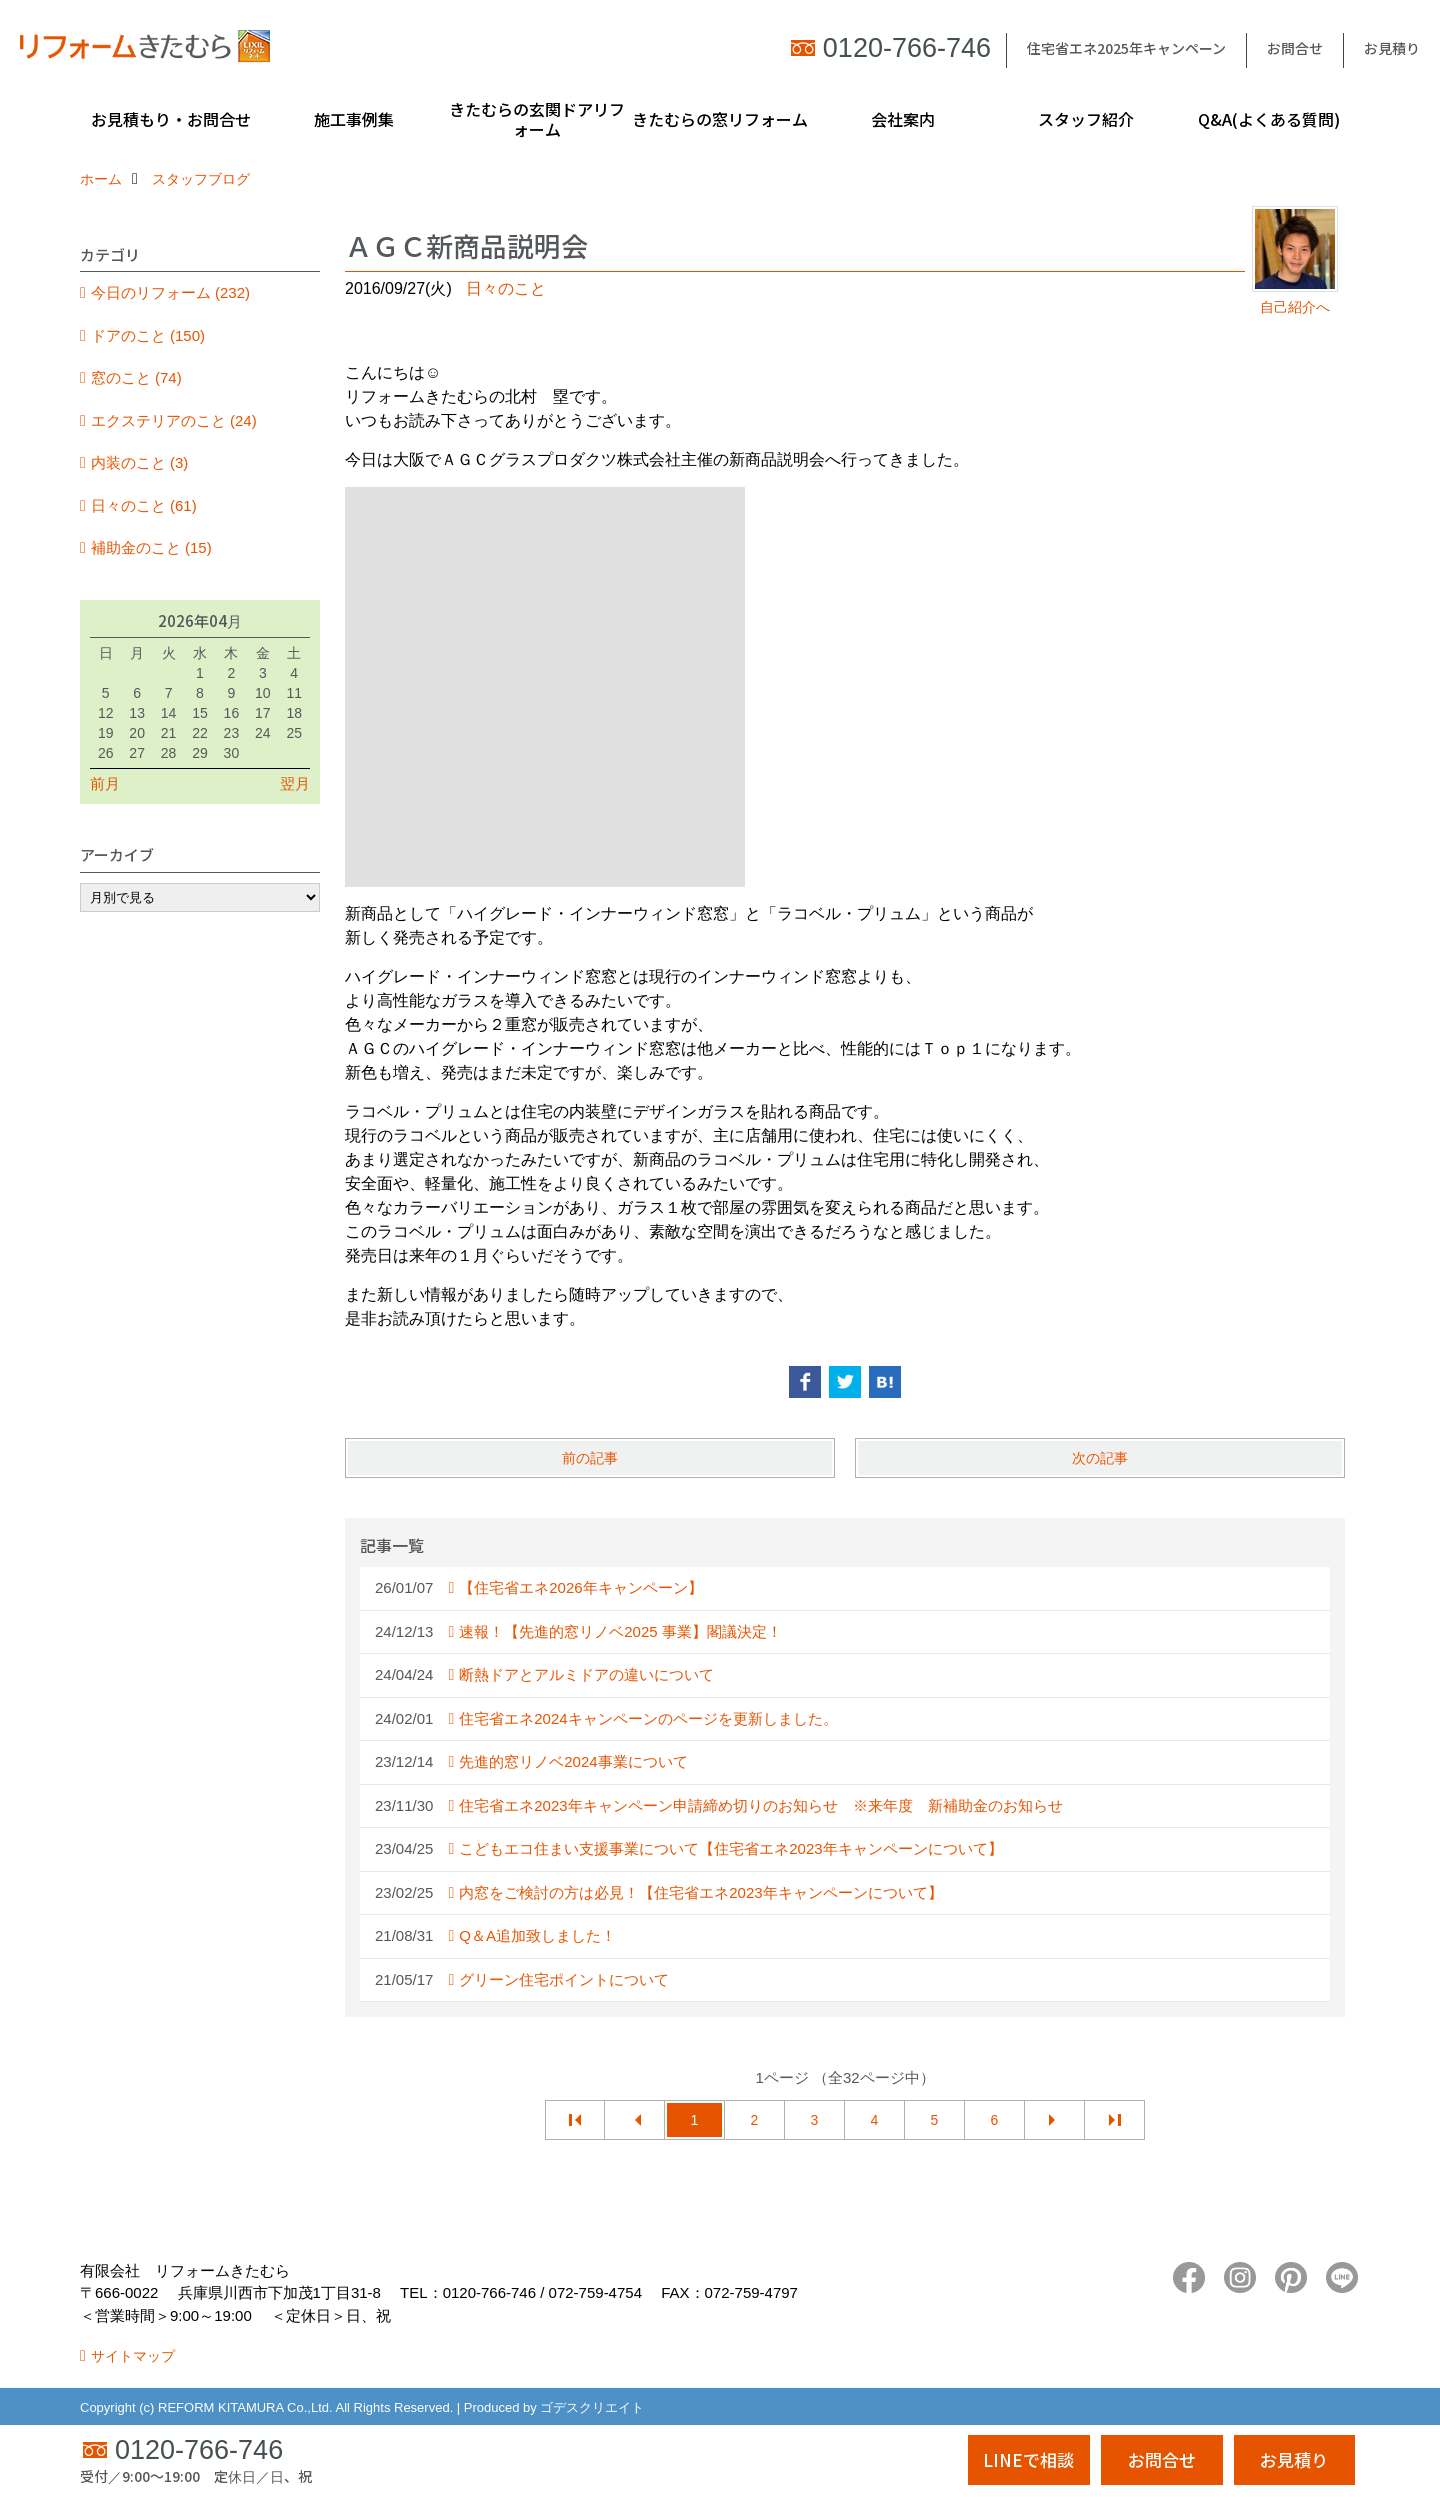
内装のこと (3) (140, 462)
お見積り (1392, 48)
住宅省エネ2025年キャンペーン (1126, 48)
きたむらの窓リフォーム (720, 119)
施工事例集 (354, 119)
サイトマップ (133, 2356)
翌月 (295, 783)
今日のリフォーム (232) (170, 292)
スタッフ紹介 (1086, 119)
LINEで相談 (1028, 2459)
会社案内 (903, 119)
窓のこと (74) (136, 377)
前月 (105, 783)
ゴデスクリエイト (592, 2407)
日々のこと (506, 288)
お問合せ (1295, 48)
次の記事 (1100, 1458)
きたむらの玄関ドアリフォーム (537, 119)
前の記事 (590, 1458)
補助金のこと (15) (151, 547)
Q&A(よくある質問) (1269, 119)
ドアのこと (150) (148, 335)
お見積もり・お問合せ (171, 119)
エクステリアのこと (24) (174, 420)
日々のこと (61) (144, 505)
